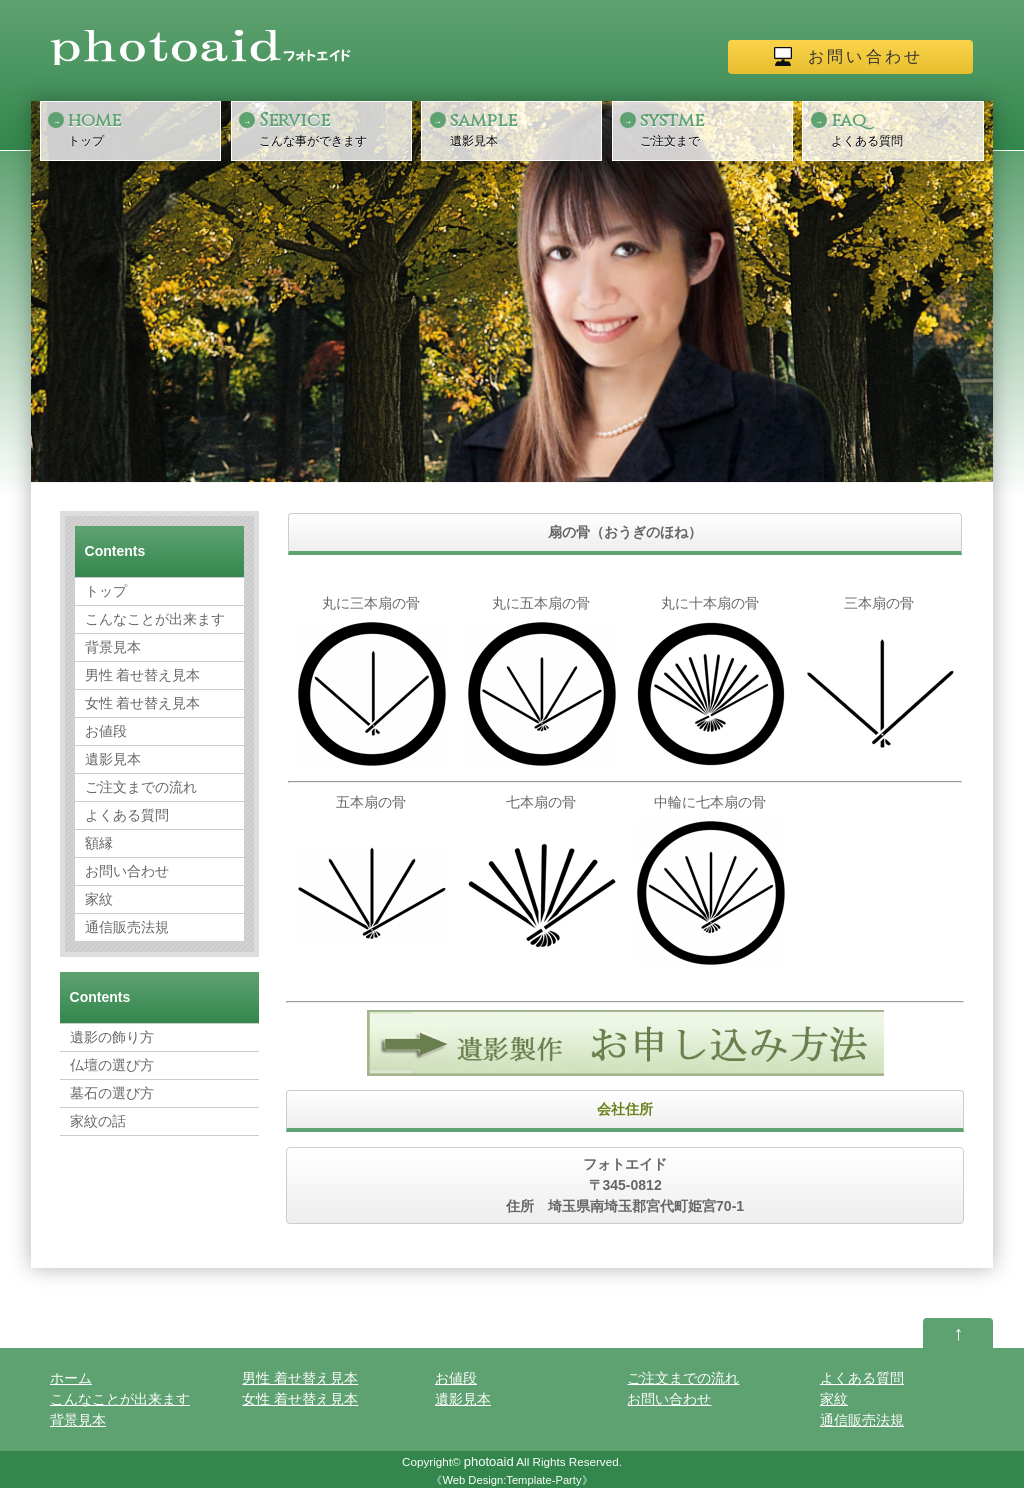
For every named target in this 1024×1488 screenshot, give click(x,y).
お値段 (106, 731)
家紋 (99, 899)
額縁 (99, 843)
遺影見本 (524, 128)
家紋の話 (98, 1121)
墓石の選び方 (112, 1093)
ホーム (71, 1378)
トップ (142, 128)
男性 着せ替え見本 (143, 675)
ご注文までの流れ (141, 787)
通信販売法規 (127, 927)
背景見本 (113, 647)
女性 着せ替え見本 (143, 703)
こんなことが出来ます (155, 619)
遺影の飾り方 (112, 1037)
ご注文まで (714, 128)
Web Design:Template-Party (511, 1480)
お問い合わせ (865, 56)
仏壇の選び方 (112, 1065)
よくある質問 (905, 128)
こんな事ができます (333, 128)
